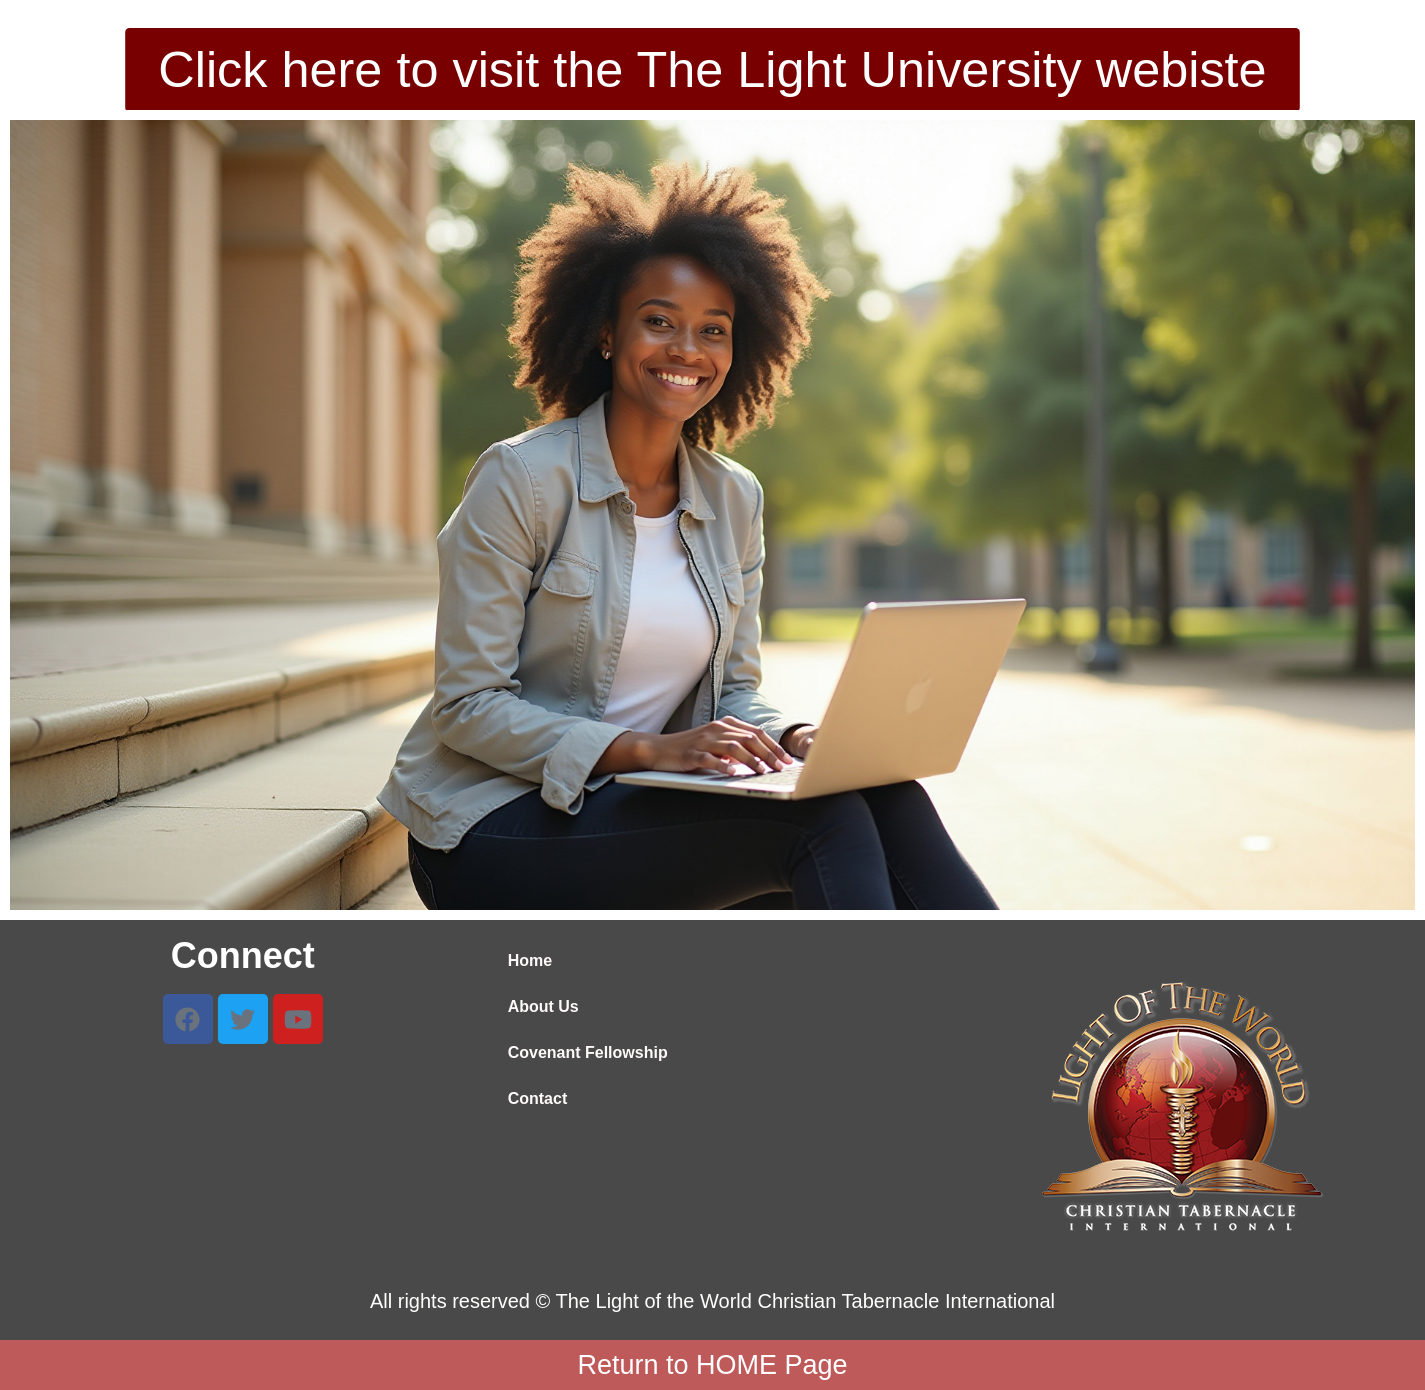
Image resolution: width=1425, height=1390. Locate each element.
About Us (543, 1006)
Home (530, 960)
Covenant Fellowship (588, 1052)
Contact (538, 1098)
